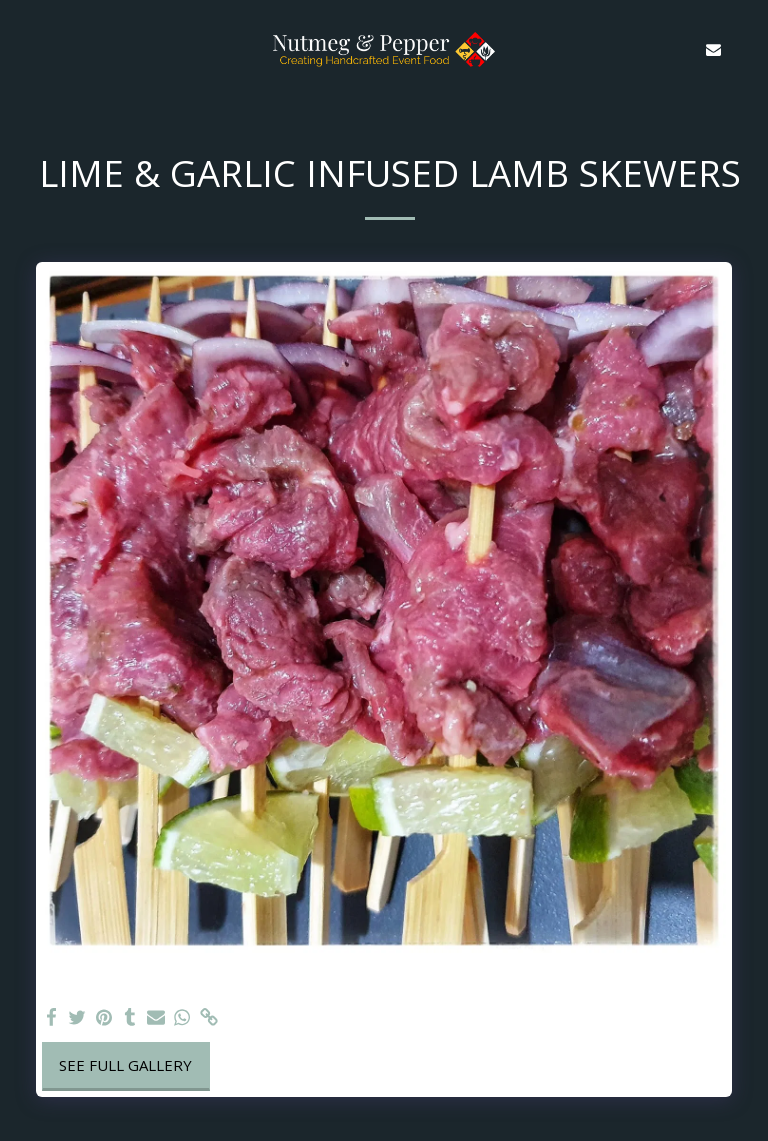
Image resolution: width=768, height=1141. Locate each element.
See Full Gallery (125, 1065)
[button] (22, 48)
